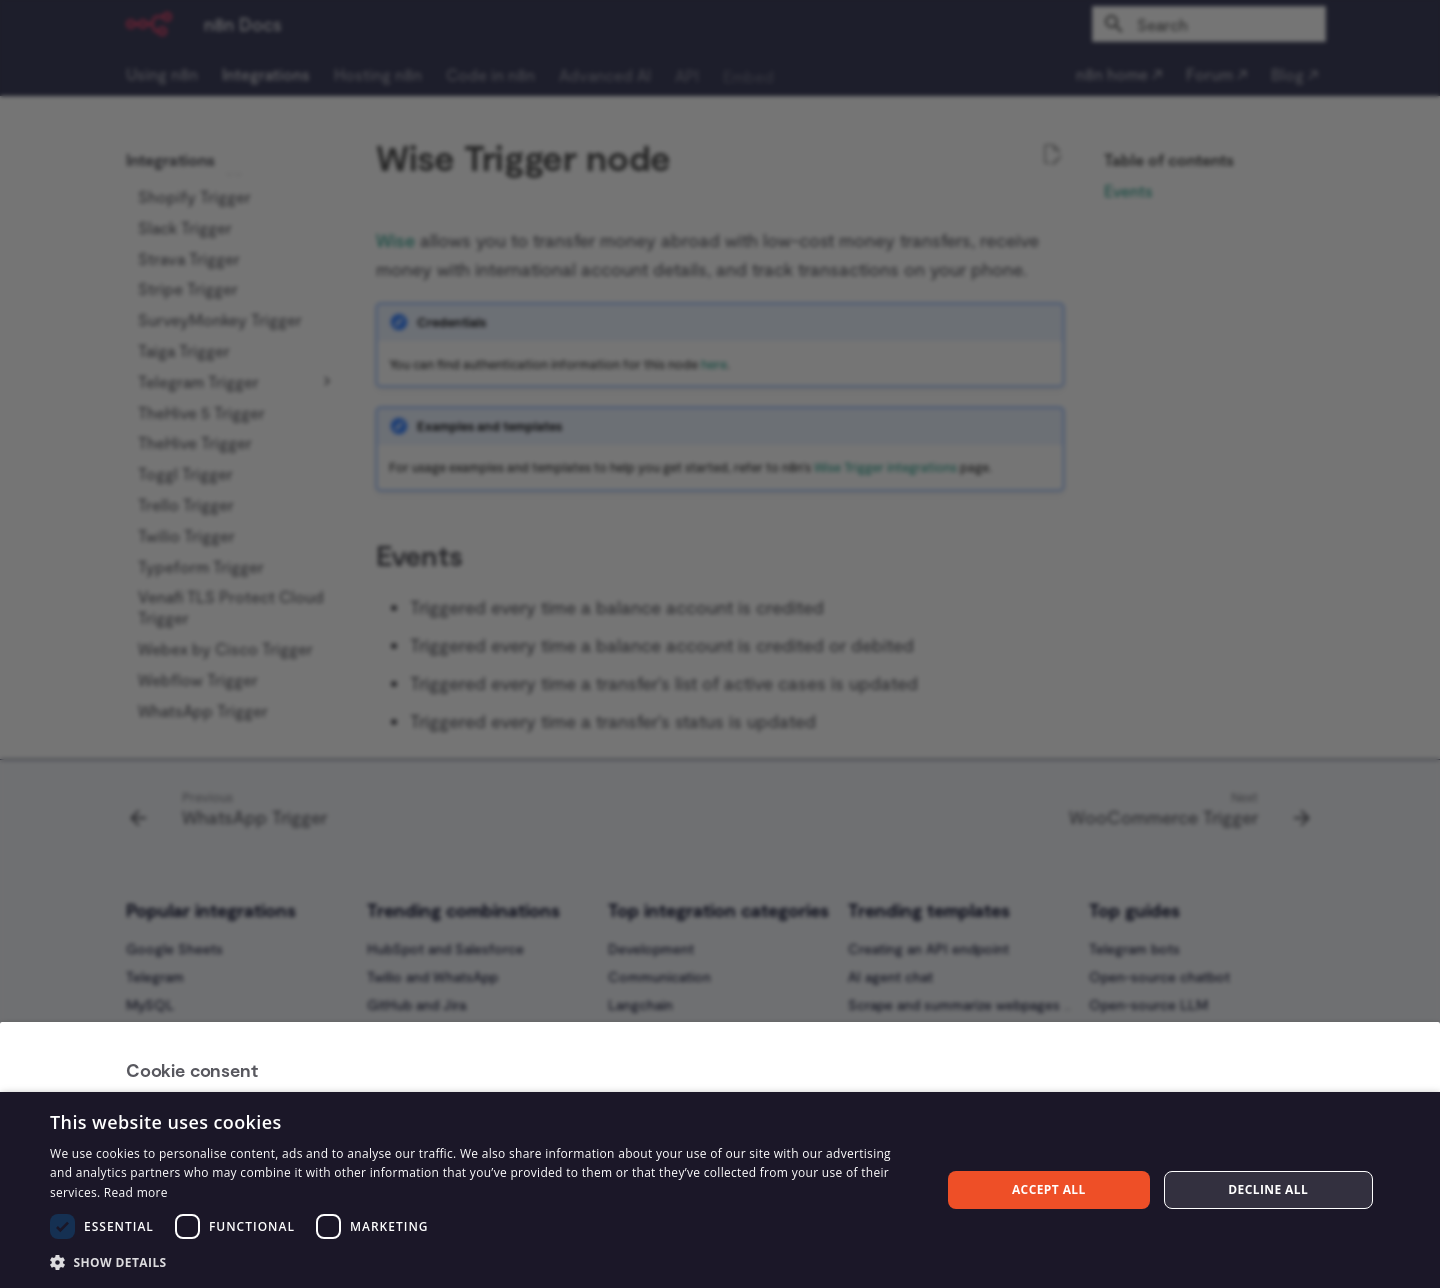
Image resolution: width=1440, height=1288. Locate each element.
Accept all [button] (1049, 1189)
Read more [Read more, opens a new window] (136, 1192)
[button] (482, 1261)
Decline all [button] (1268, 1189)
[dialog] (720, 1190)
